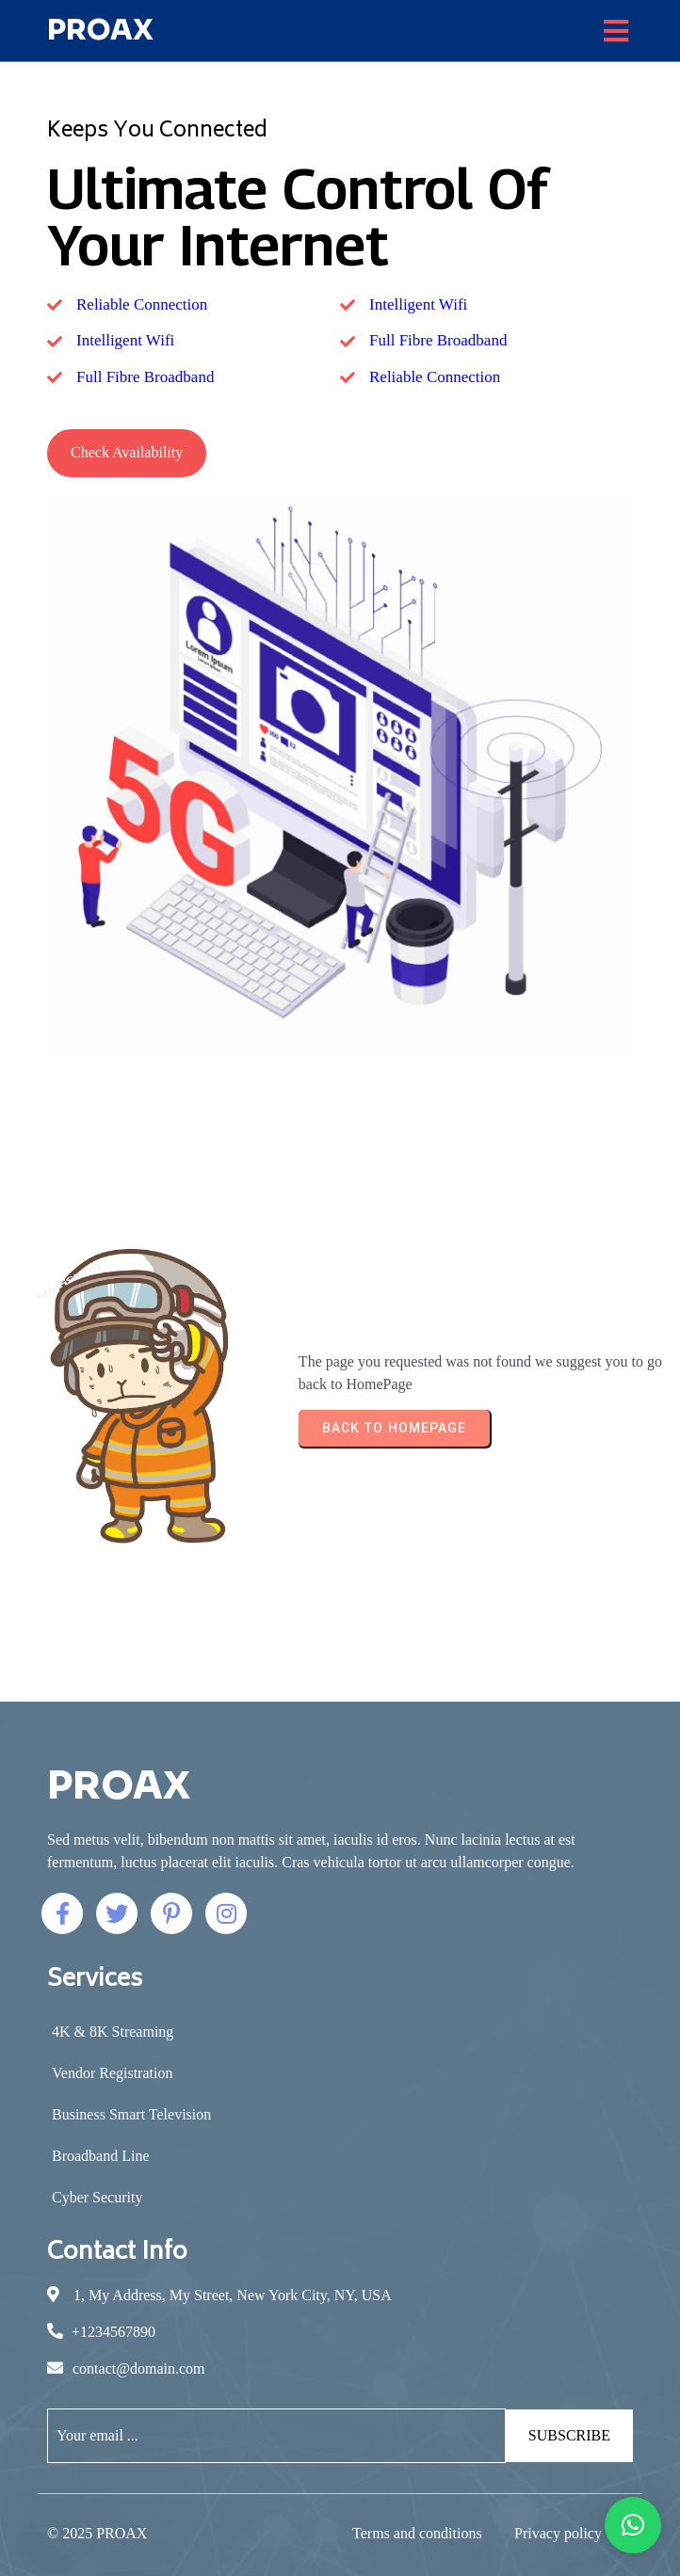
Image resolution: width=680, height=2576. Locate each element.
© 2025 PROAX (97, 2533)
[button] (633, 2525)
